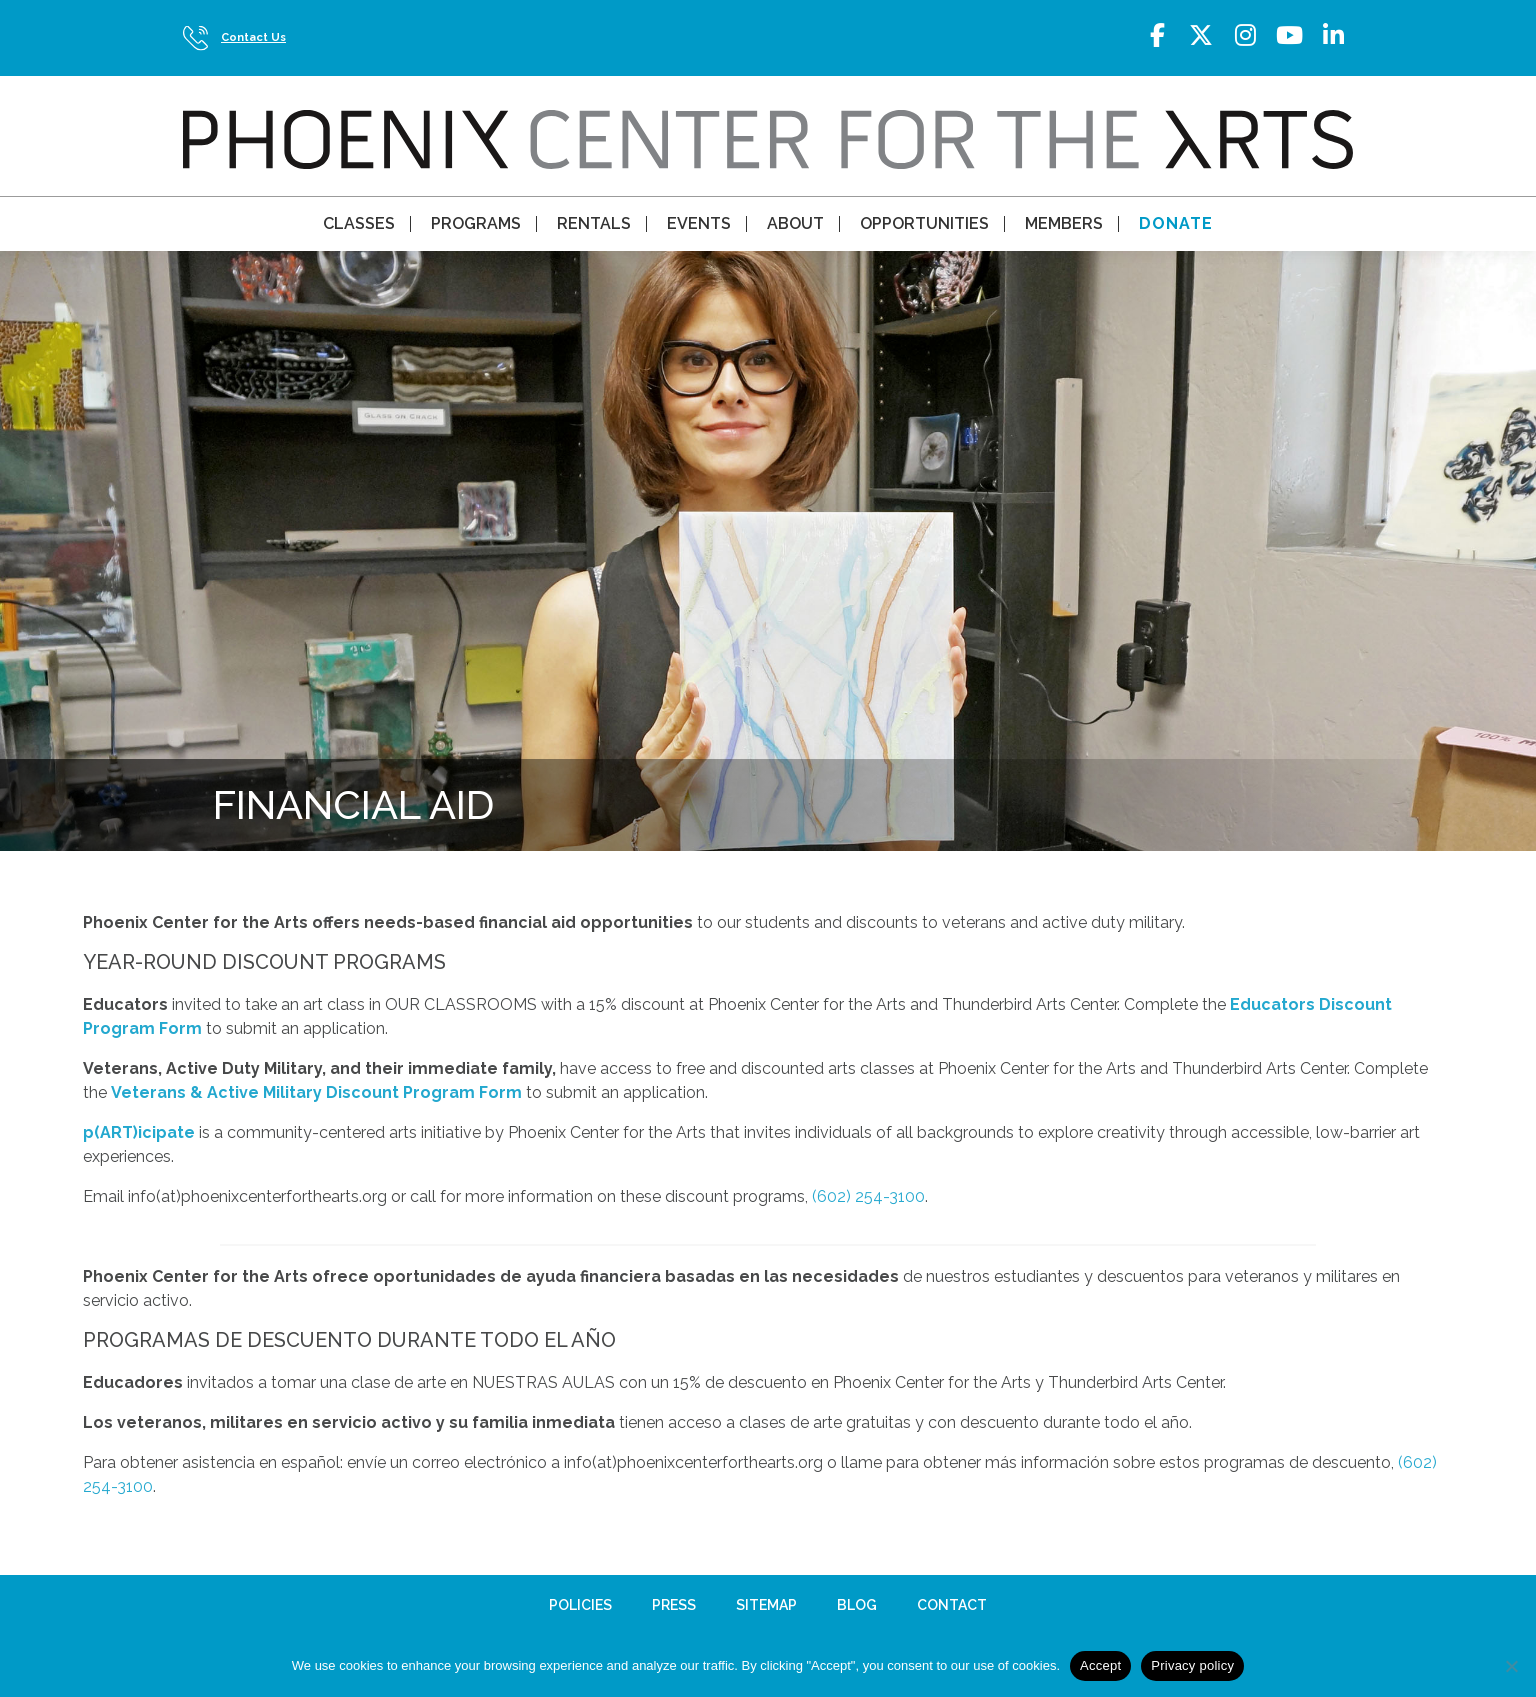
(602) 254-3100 (868, 1196)
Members (1064, 223)
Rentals (594, 223)
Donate (1176, 223)
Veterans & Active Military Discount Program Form (316, 1092)
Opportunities (924, 223)
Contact (952, 1605)
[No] (1511, 1666)
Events (699, 223)
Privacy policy (1192, 1665)
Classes (359, 223)
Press (674, 1605)
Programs (476, 223)
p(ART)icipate (139, 1132)
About (795, 223)
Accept (1100, 1665)
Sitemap (766, 1605)
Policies (580, 1605)
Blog (857, 1605)
